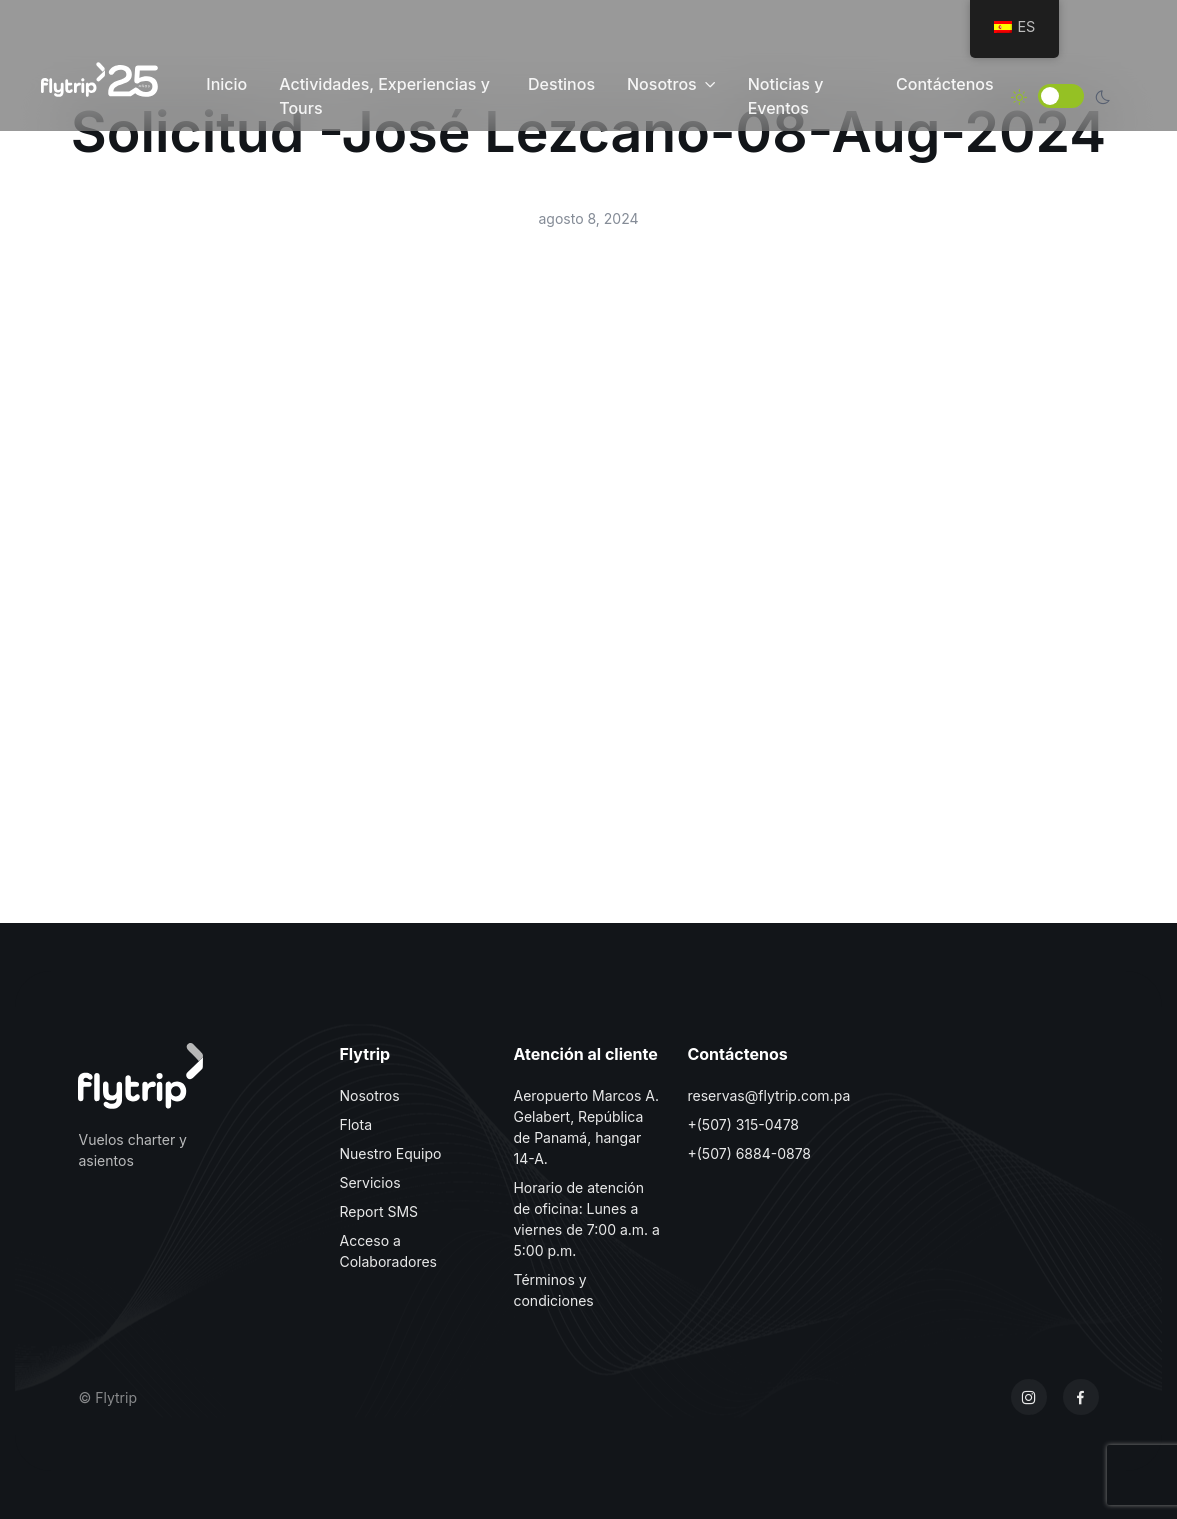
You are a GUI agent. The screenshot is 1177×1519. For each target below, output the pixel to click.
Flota (355, 1124)
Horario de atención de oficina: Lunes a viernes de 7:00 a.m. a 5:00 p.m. (586, 1219)
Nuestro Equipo (390, 1153)
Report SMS (378, 1211)
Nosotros (662, 84)
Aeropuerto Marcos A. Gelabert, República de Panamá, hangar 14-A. (586, 1127)
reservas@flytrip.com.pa (768, 1095)
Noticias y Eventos (786, 96)
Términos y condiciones (553, 1290)
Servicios (369, 1182)
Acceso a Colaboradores (388, 1251)
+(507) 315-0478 (743, 1124)
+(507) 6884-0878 (749, 1153)
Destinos (561, 84)
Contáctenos (944, 84)
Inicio (226, 84)
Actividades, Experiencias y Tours (384, 96)
